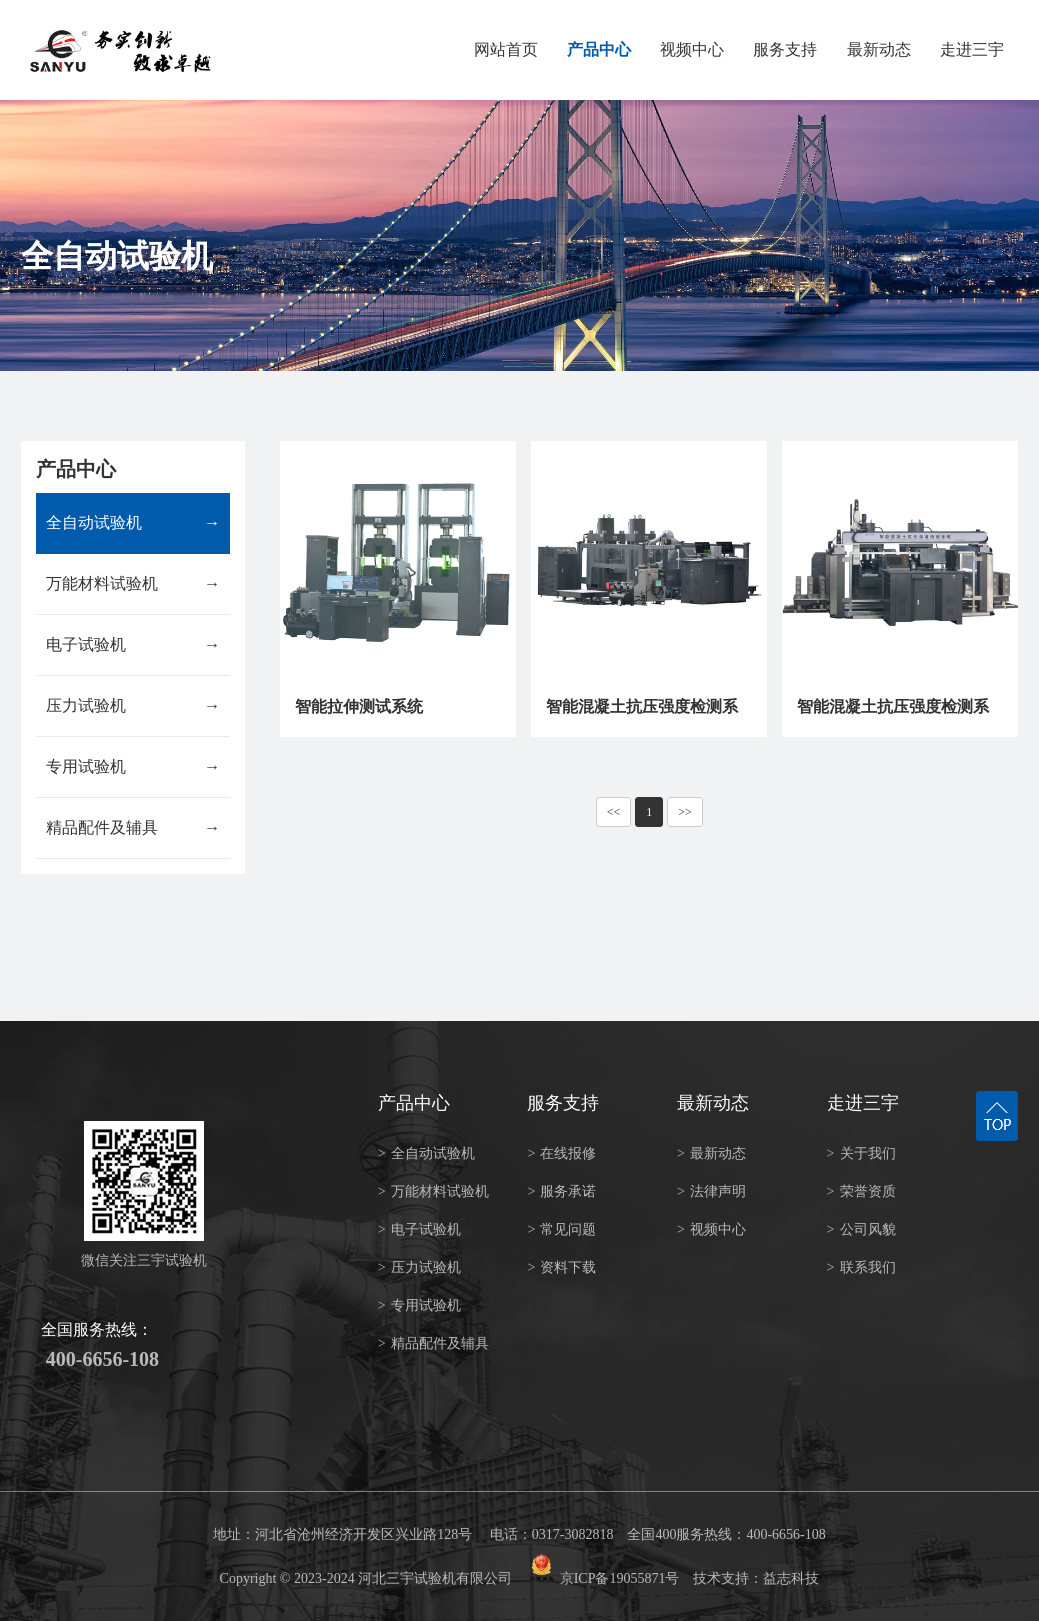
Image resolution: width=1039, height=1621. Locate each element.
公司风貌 (861, 1229)
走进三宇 (972, 49)
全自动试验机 (133, 523)
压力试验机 (133, 706)
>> (685, 812)
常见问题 (561, 1229)
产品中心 (599, 49)
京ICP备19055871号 (620, 1578)
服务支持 (785, 49)
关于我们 (861, 1153)
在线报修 (561, 1153)
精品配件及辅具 (133, 828)
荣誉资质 (861, 1191)
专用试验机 (133, 767)
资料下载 (561, 1267)
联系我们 (861, 1267)
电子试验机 (133, 645)
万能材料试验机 (133, 584)
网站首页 (506, 49)
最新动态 (879, 49)
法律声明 (711, 1191)
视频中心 (692, 49)
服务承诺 (561, 1191)
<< (614, 812)
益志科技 (791, 1578)
